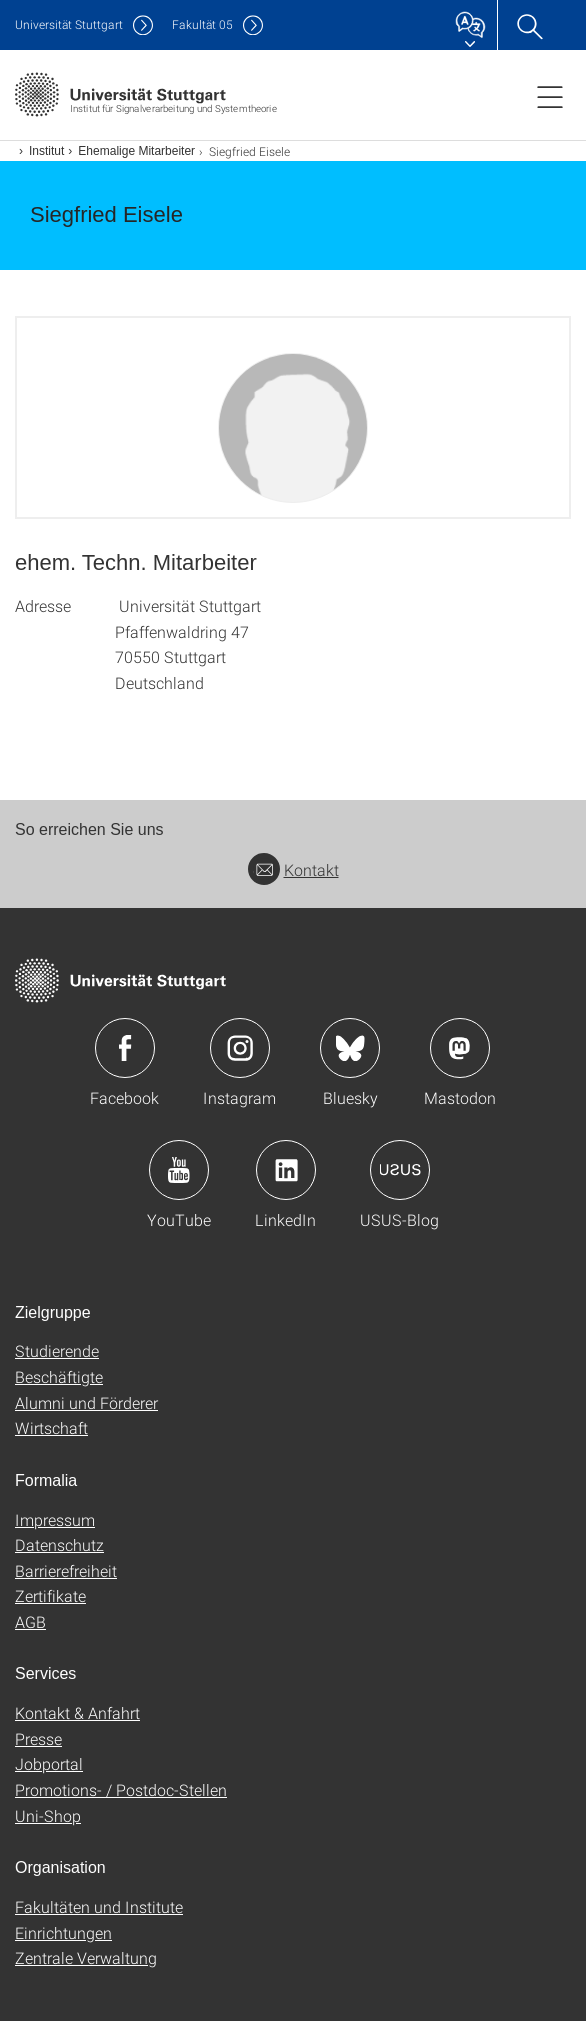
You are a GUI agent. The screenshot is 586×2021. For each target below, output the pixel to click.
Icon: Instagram (240, 1048)
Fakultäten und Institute (99, 1906)
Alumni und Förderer (86, 1402)
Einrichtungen (63, 1932)
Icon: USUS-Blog (400, 1170)
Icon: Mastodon (460, 1048)
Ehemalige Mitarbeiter (136, 151)
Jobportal (49, 1763)
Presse (38, 1738)
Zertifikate (50, 1595)
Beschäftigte (59, 1376)
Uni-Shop (48, 1815)
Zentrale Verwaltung (86, 1957)
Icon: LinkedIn (286, 1170)
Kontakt (293, 869)
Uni (69, 24)
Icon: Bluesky (350, 1048)
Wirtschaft (51, 1427)
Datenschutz (59, 1544)
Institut (46, 151)
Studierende (57, 1350)
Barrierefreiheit (66, 1570)
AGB (30, 1621)
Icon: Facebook (125, 1048)
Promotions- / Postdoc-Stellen (121, 1789)
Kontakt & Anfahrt (77, 1712)
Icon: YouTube (179, 1170)
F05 (202, 24)
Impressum (55, 1519)
